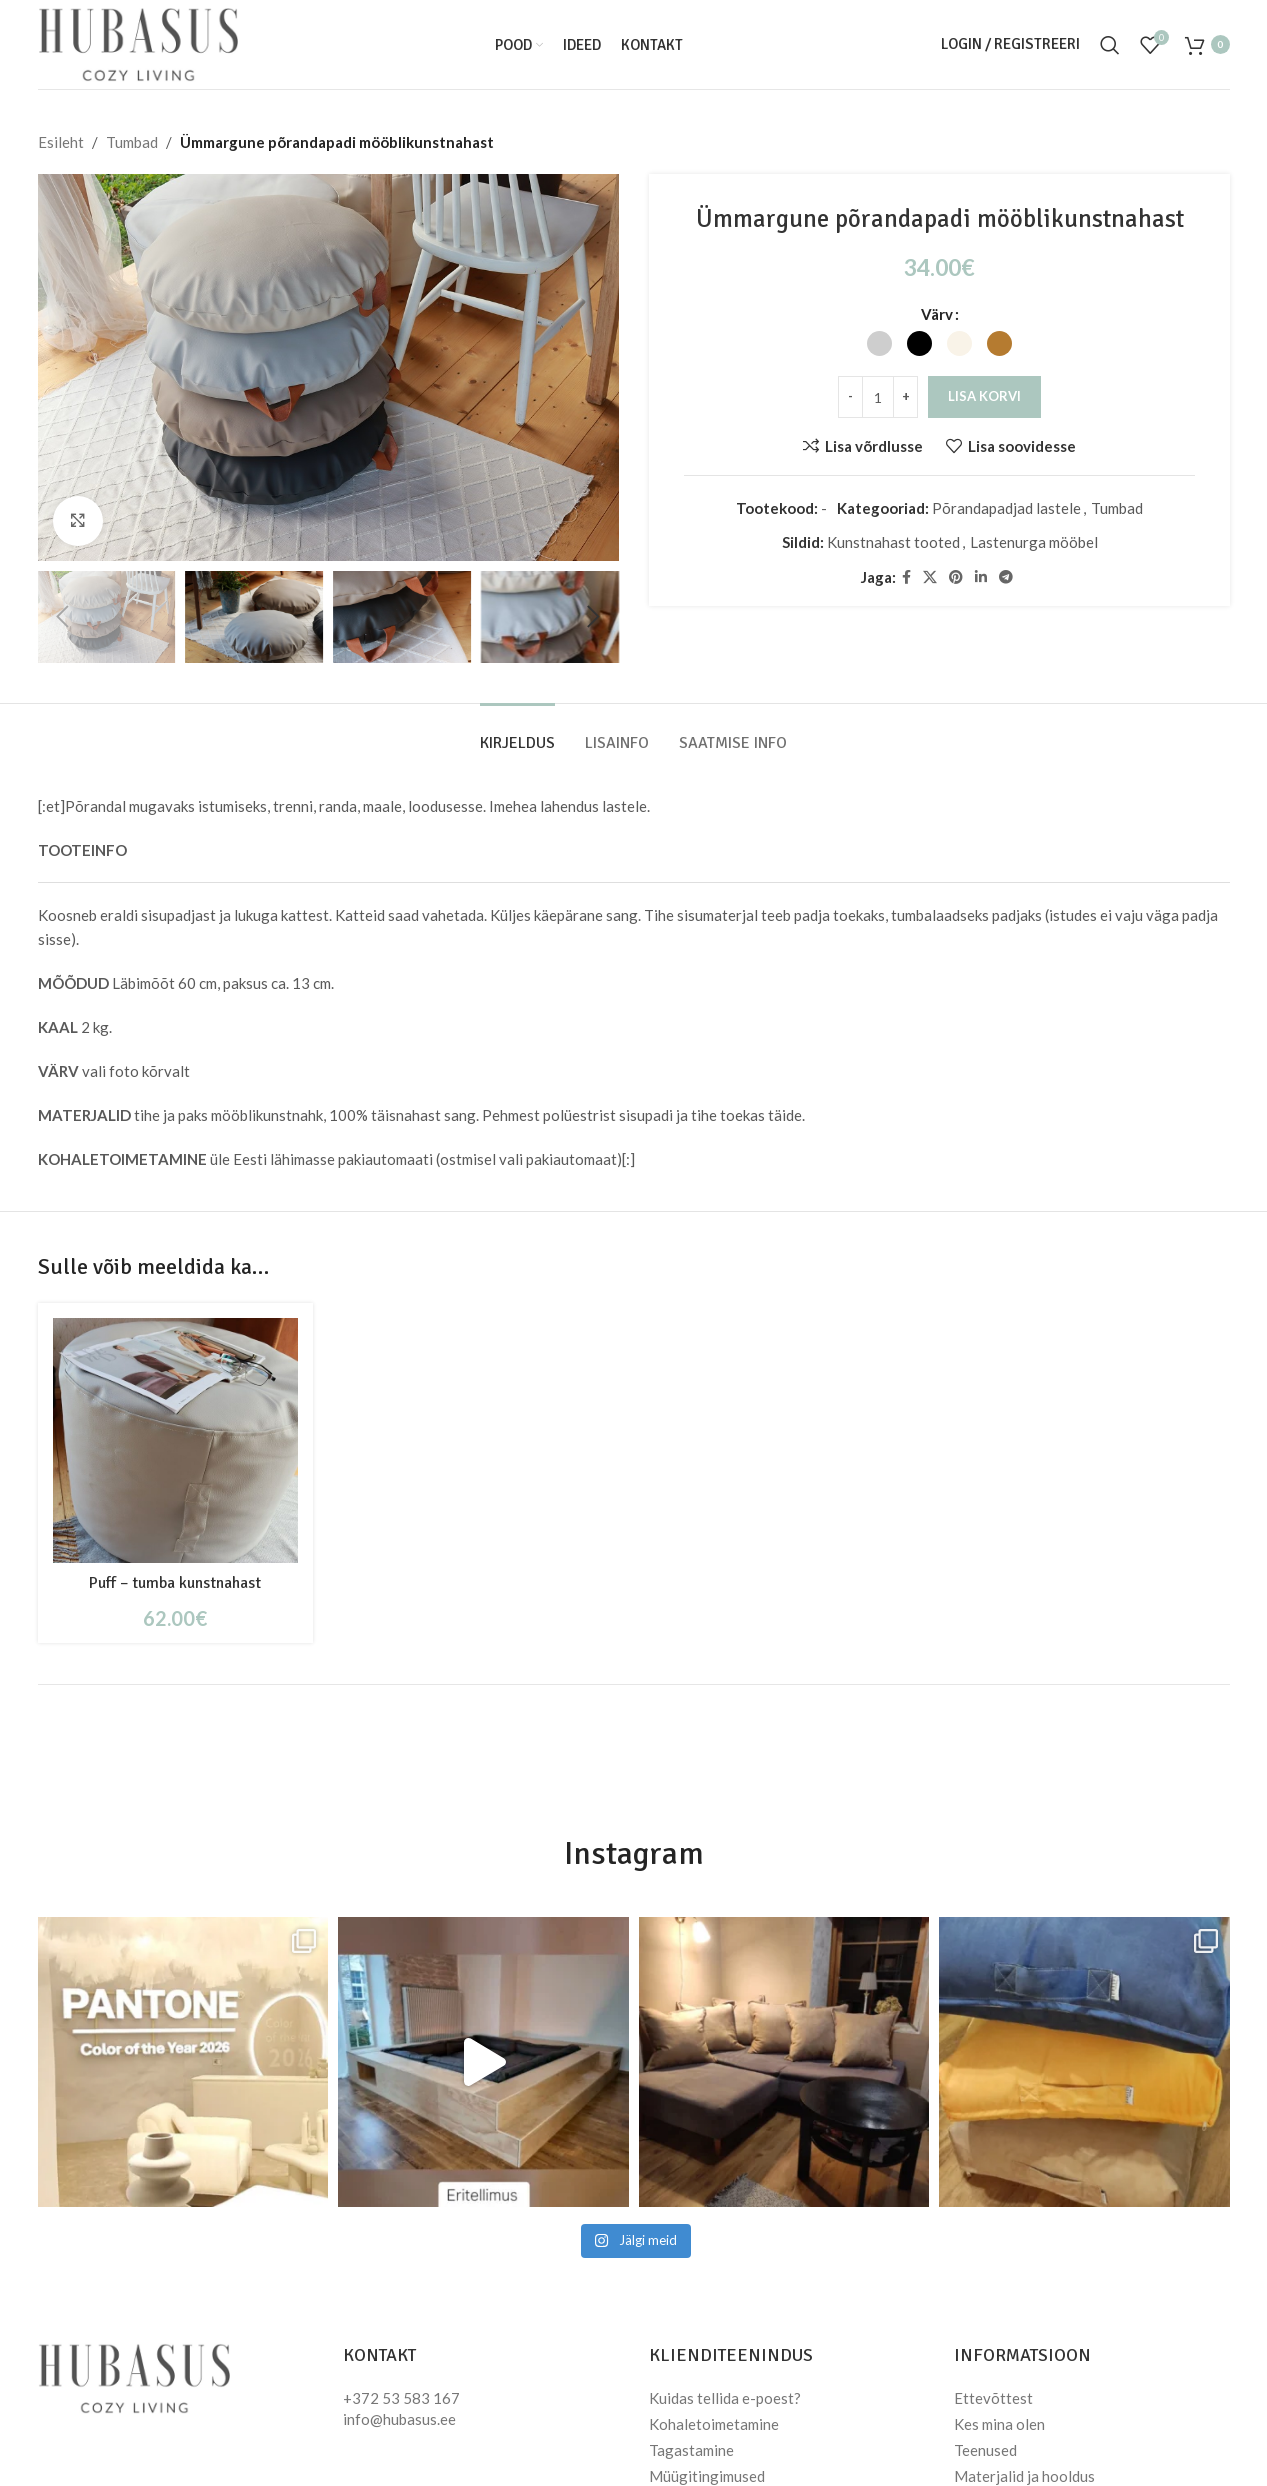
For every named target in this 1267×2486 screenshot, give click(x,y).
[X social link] (929, 577)
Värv (936, 314)
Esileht (61, 142)
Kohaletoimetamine (714, 2424)
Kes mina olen (999, 2424)
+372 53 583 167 (401, 2398)
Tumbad (132, 142)
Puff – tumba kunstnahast (175, 1583)
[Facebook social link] (905, 577)
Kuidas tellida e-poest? (725, 2398)
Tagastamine (691, 2450)
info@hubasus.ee (399, 2419)
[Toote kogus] (878, 397)
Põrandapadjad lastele (1006, 508)
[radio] (879, 343)
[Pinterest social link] (955, 577)
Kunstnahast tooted (892, 542)
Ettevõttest (993, 2398)
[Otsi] (1110, 45)
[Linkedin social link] (980, 577)
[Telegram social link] (1005, 577)
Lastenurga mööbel (1033, 542)
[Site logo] (138, 42)
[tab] (517, 733)
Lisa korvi (984, 396)
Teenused (985, 2450)
